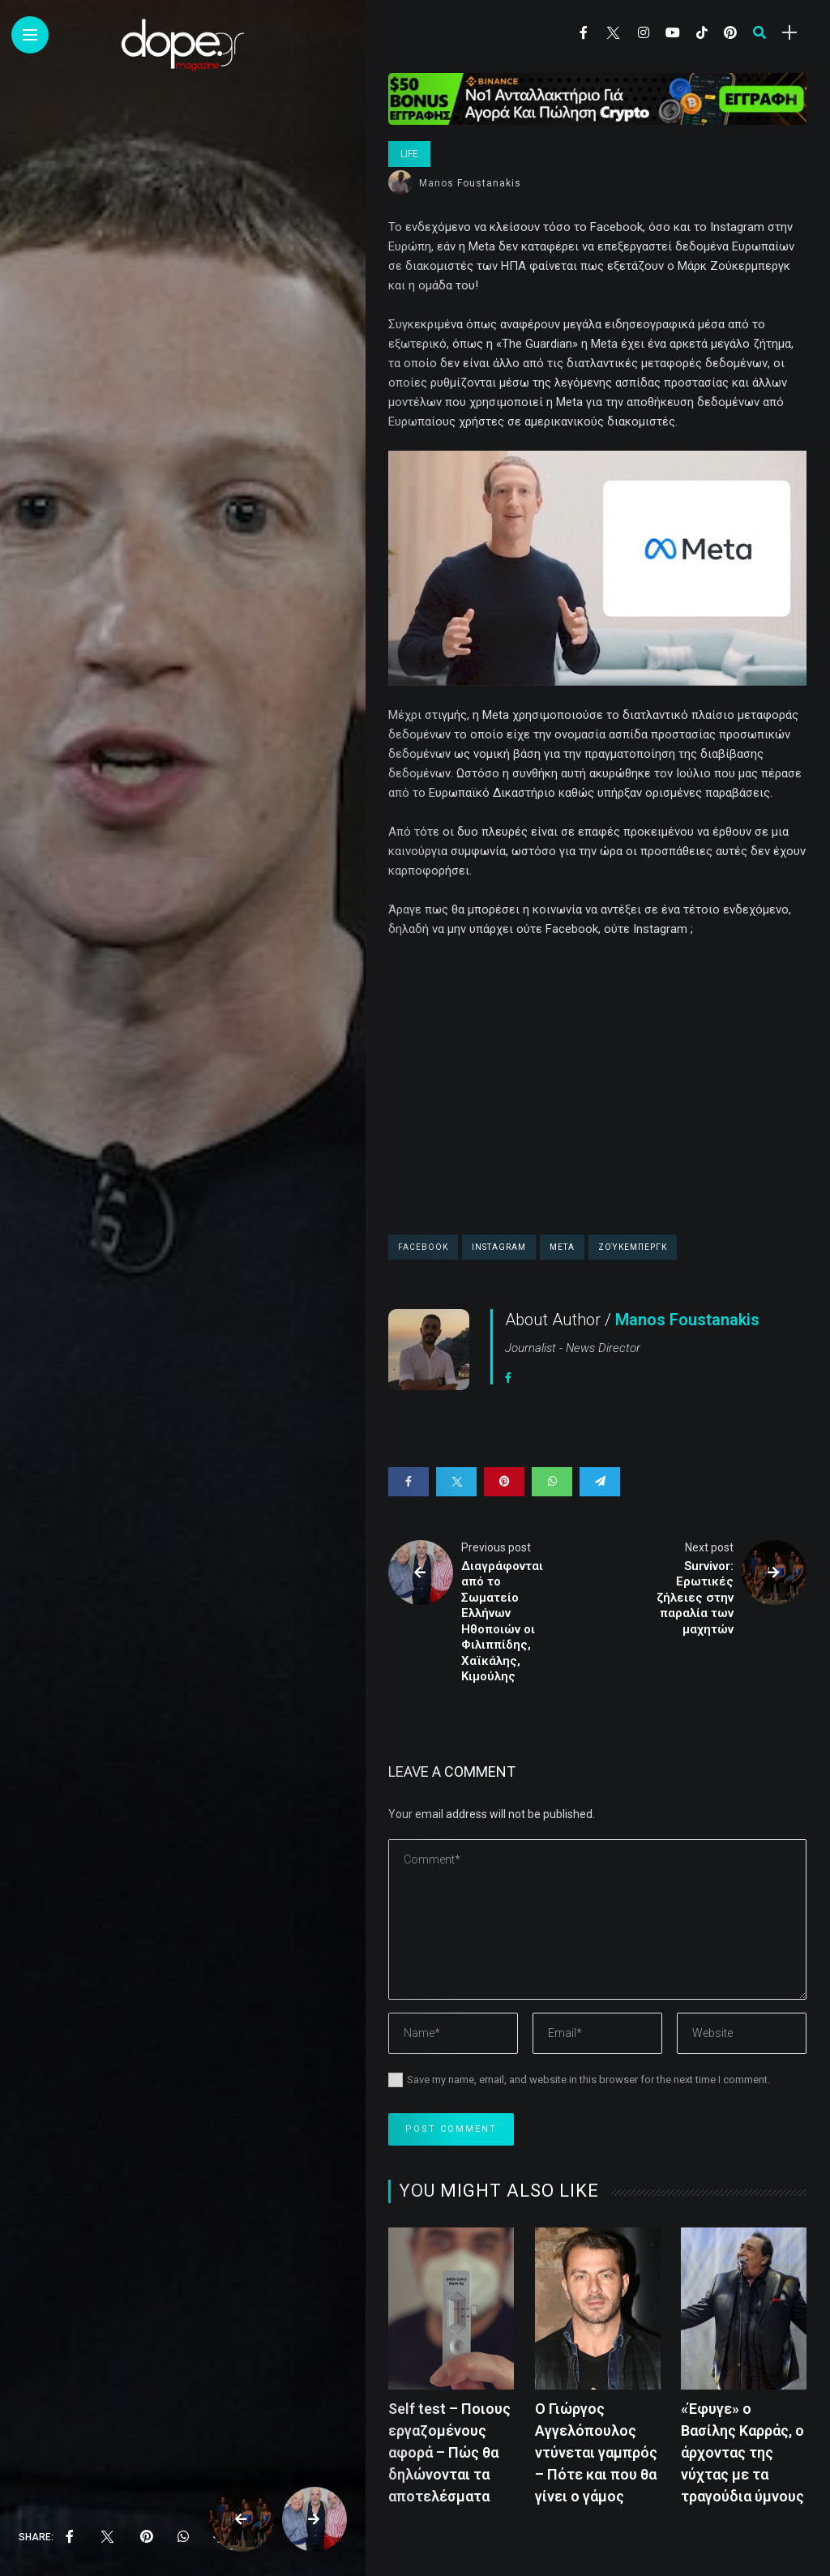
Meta (562, 1247)
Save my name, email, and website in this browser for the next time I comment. (588, 2079)
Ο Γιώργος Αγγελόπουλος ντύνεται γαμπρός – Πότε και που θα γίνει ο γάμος (596, 2452)
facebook (423, 1247)
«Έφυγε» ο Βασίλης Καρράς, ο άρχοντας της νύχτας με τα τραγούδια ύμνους (742, 2452)
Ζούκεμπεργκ (632, 1247)
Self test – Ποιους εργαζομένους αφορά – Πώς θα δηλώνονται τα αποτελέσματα (449, 2452)
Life (409, 154)
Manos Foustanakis (470, 183)
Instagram (499, 1247)
